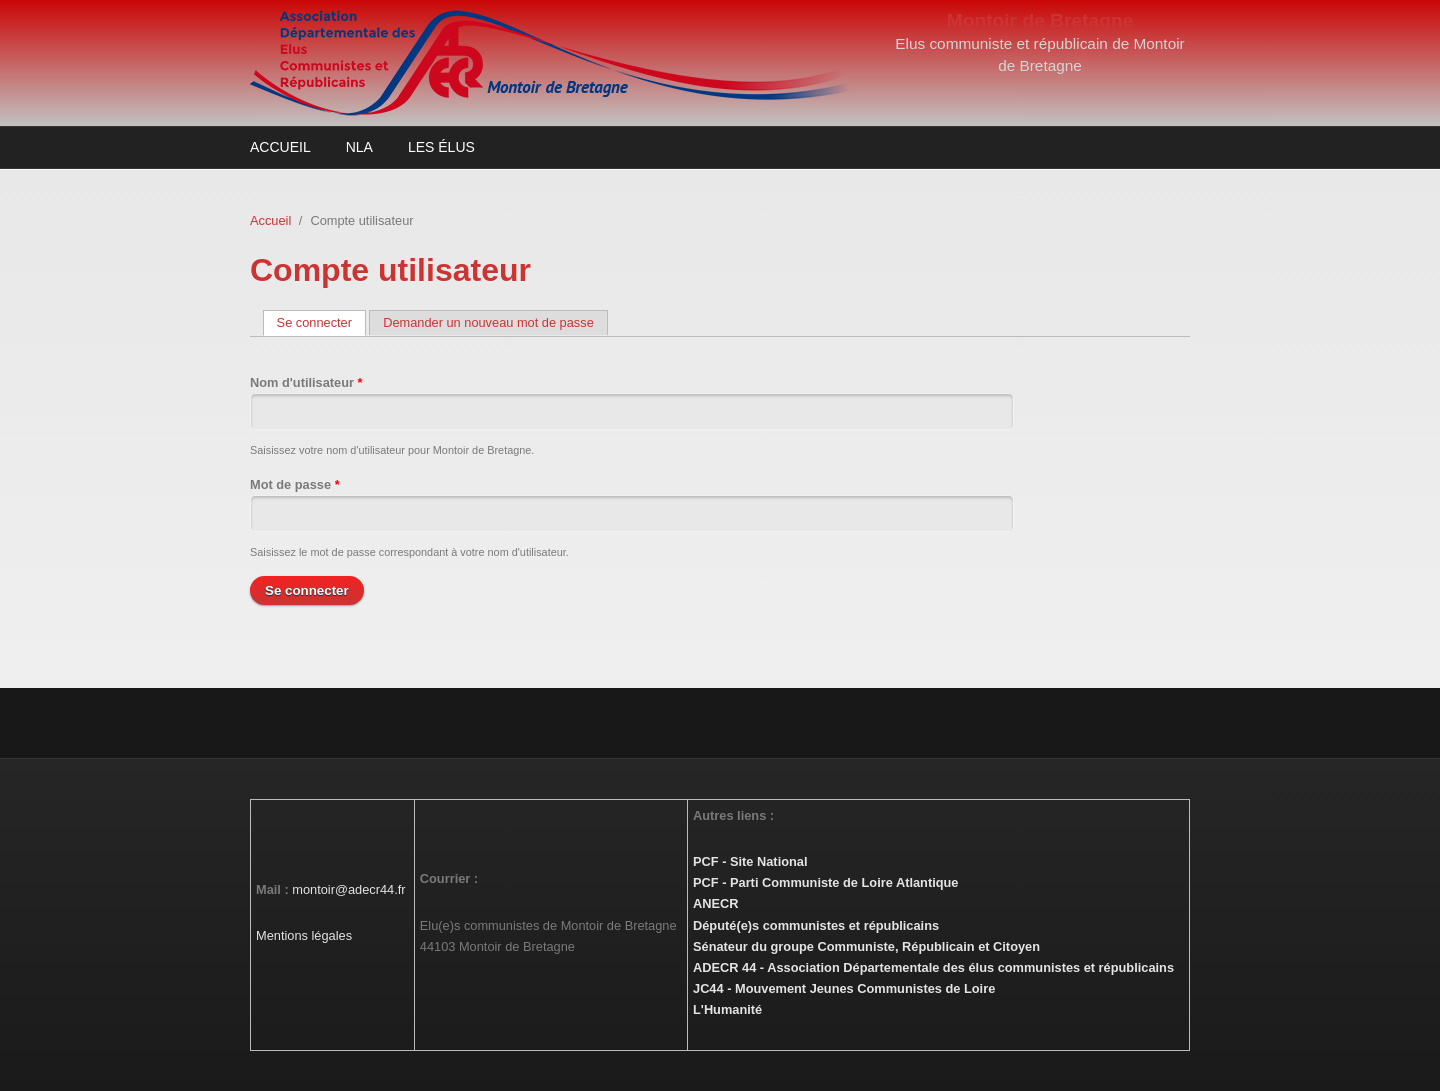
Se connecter (321, 322)
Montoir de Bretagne (1040, 20)
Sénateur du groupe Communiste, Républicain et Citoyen (866, 946)
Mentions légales (304, 935)
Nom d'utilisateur (306, 382)
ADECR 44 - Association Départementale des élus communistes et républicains (933, 967)
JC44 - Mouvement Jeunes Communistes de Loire (844, 988)
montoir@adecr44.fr (348, 889)
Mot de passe (295, 484)
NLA (359, 147)
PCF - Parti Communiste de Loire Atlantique (825, 882)
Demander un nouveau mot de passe (488, 322)
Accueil (280, 147)
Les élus (441, 147)
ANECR (716, 903)
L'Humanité (727, 1009)
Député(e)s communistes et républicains (816, 925)
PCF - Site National (750, 861)
